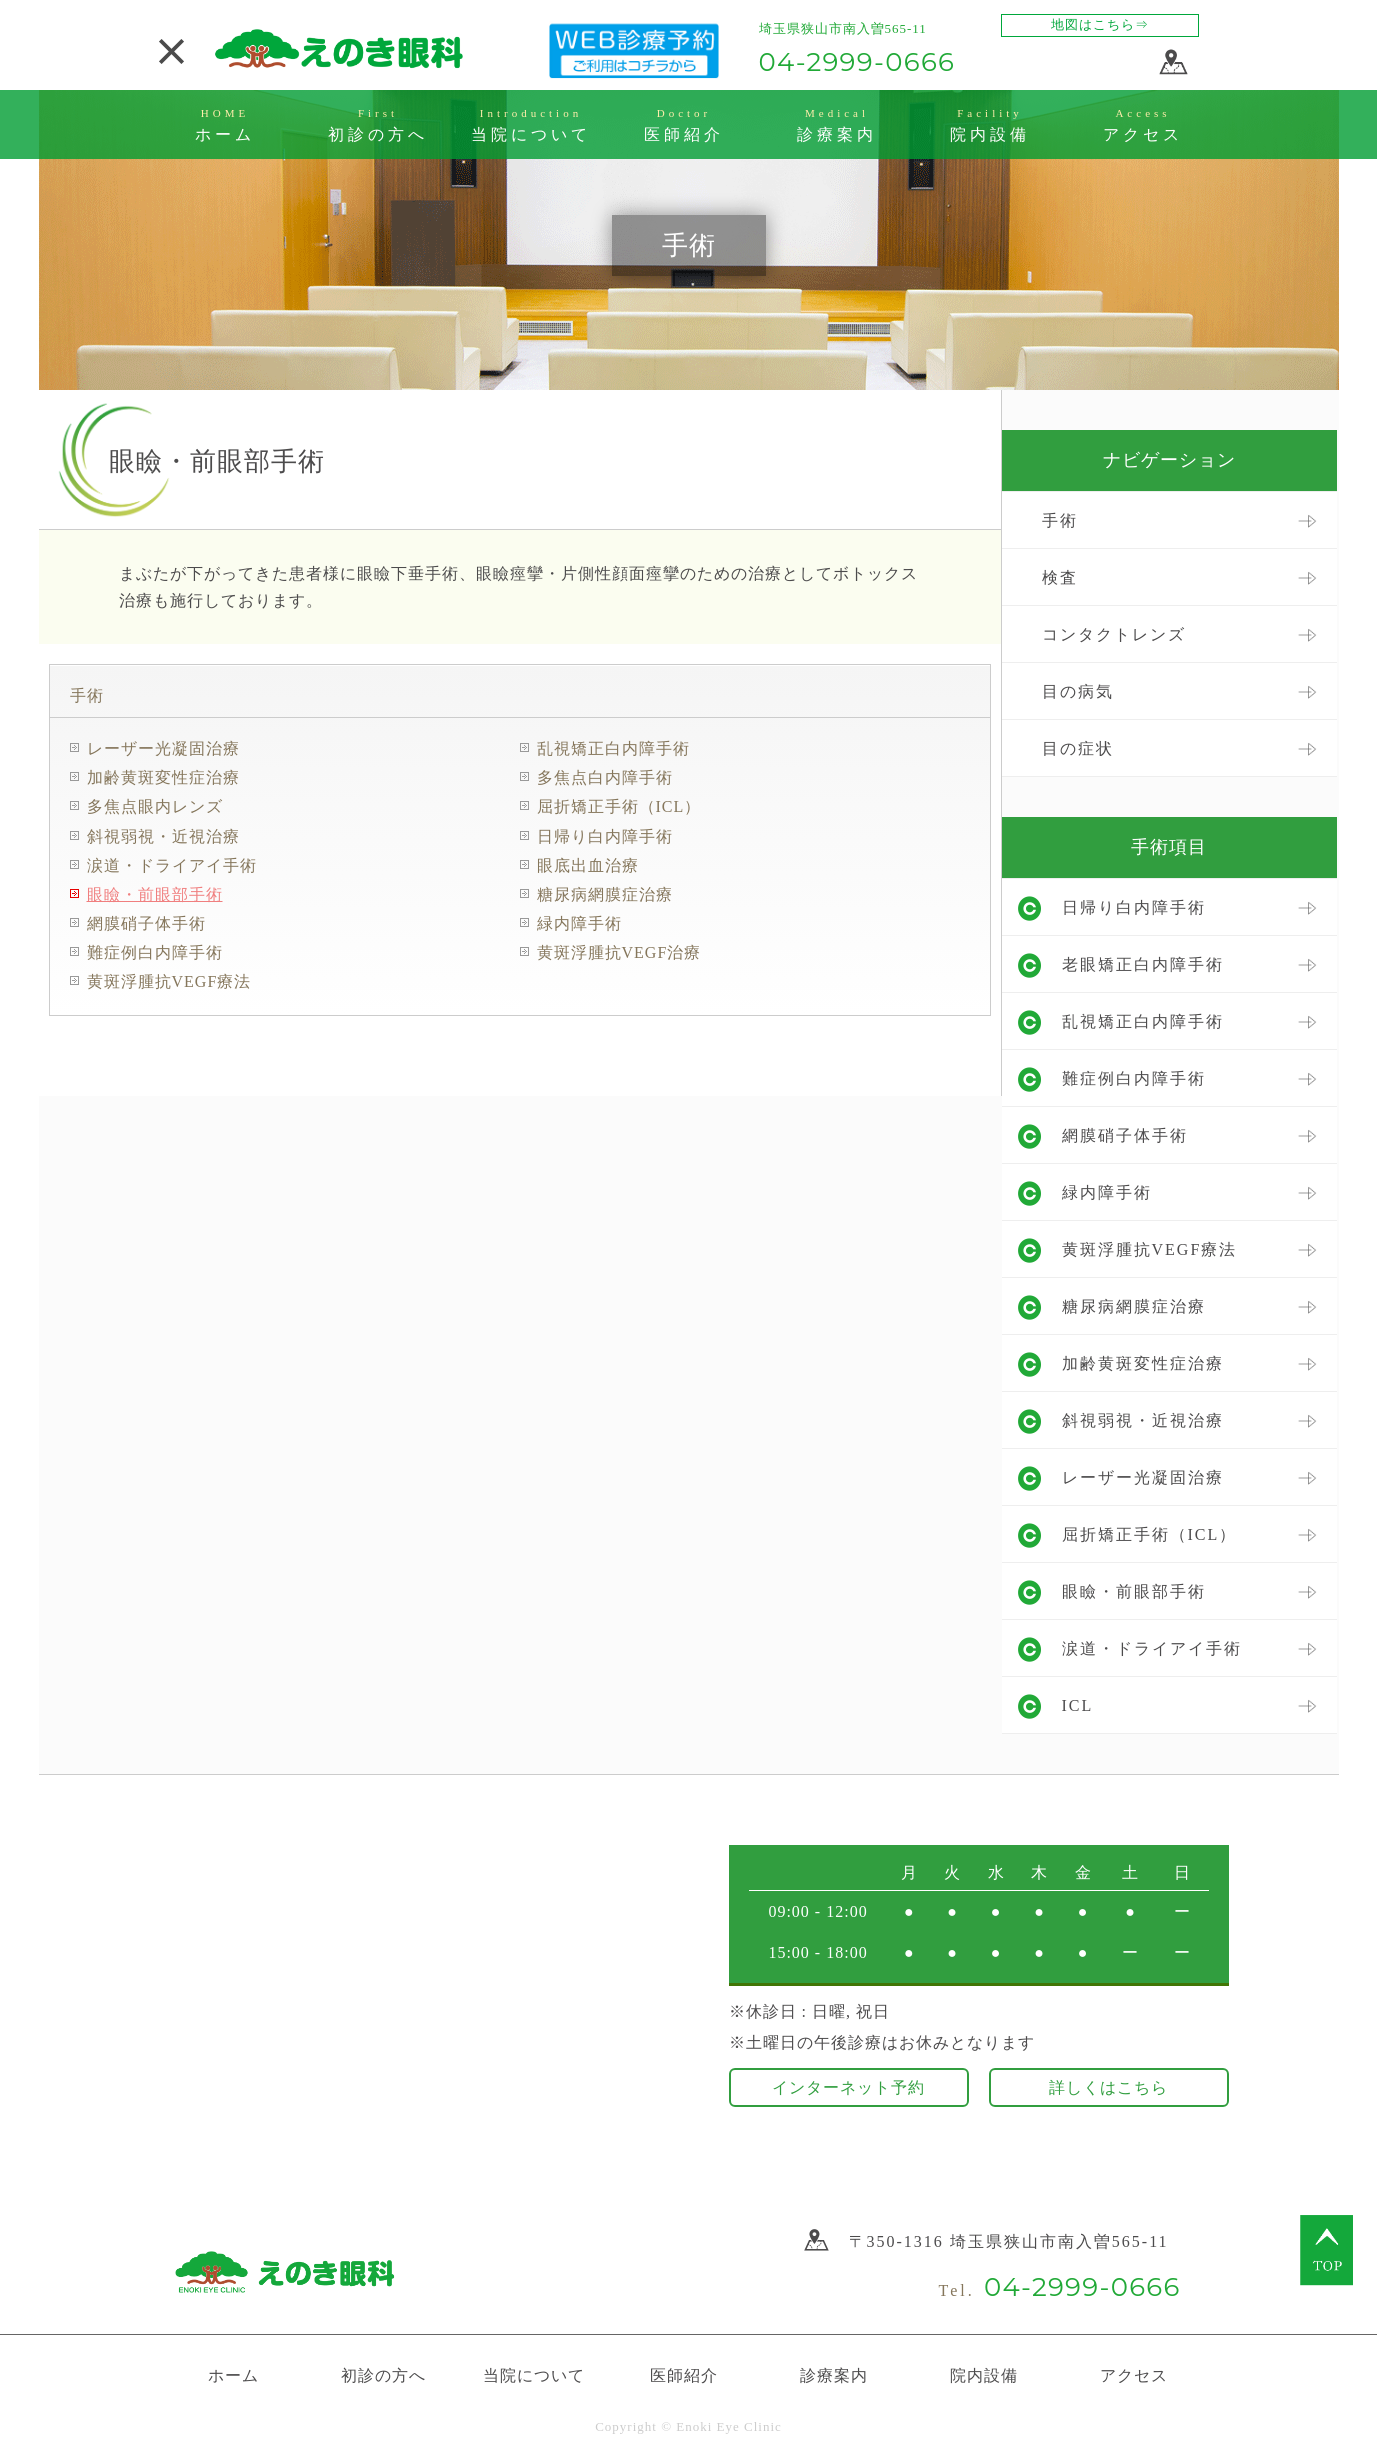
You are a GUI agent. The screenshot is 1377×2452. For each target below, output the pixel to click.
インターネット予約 (848, 2087)
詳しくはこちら (1108, 2087)
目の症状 (1078, 748)
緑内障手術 (579, 923)
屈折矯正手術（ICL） (619, 806)
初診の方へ (383, 2375)
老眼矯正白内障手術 (1143, 964)
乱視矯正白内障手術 (613, 748)
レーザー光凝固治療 (163, 748)
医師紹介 (684, 2375)
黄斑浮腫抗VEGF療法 (169, 981)
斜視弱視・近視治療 (163, 836)
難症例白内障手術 (155, 952)
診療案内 (834, 2375)
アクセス (1134, 2375)
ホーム (233, 2375)
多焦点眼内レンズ (155, 806)
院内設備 (984, 2375)
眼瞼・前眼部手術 (155, 894)
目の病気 (1078, 691)
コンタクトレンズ (1114, 634)
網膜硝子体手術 (146, 923)
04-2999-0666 (857, 62)
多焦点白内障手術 (605, 777)
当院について (534, 2375)
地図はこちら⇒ (1100, 25)
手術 (87, 695)
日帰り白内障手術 (605, 836)
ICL (1078, 1705)
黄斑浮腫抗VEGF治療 (619, 952)
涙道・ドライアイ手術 (172, 865)
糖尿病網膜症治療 (605, 894)
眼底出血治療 (588, 865)
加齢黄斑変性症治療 (163, 777)
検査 (1060, 577)
